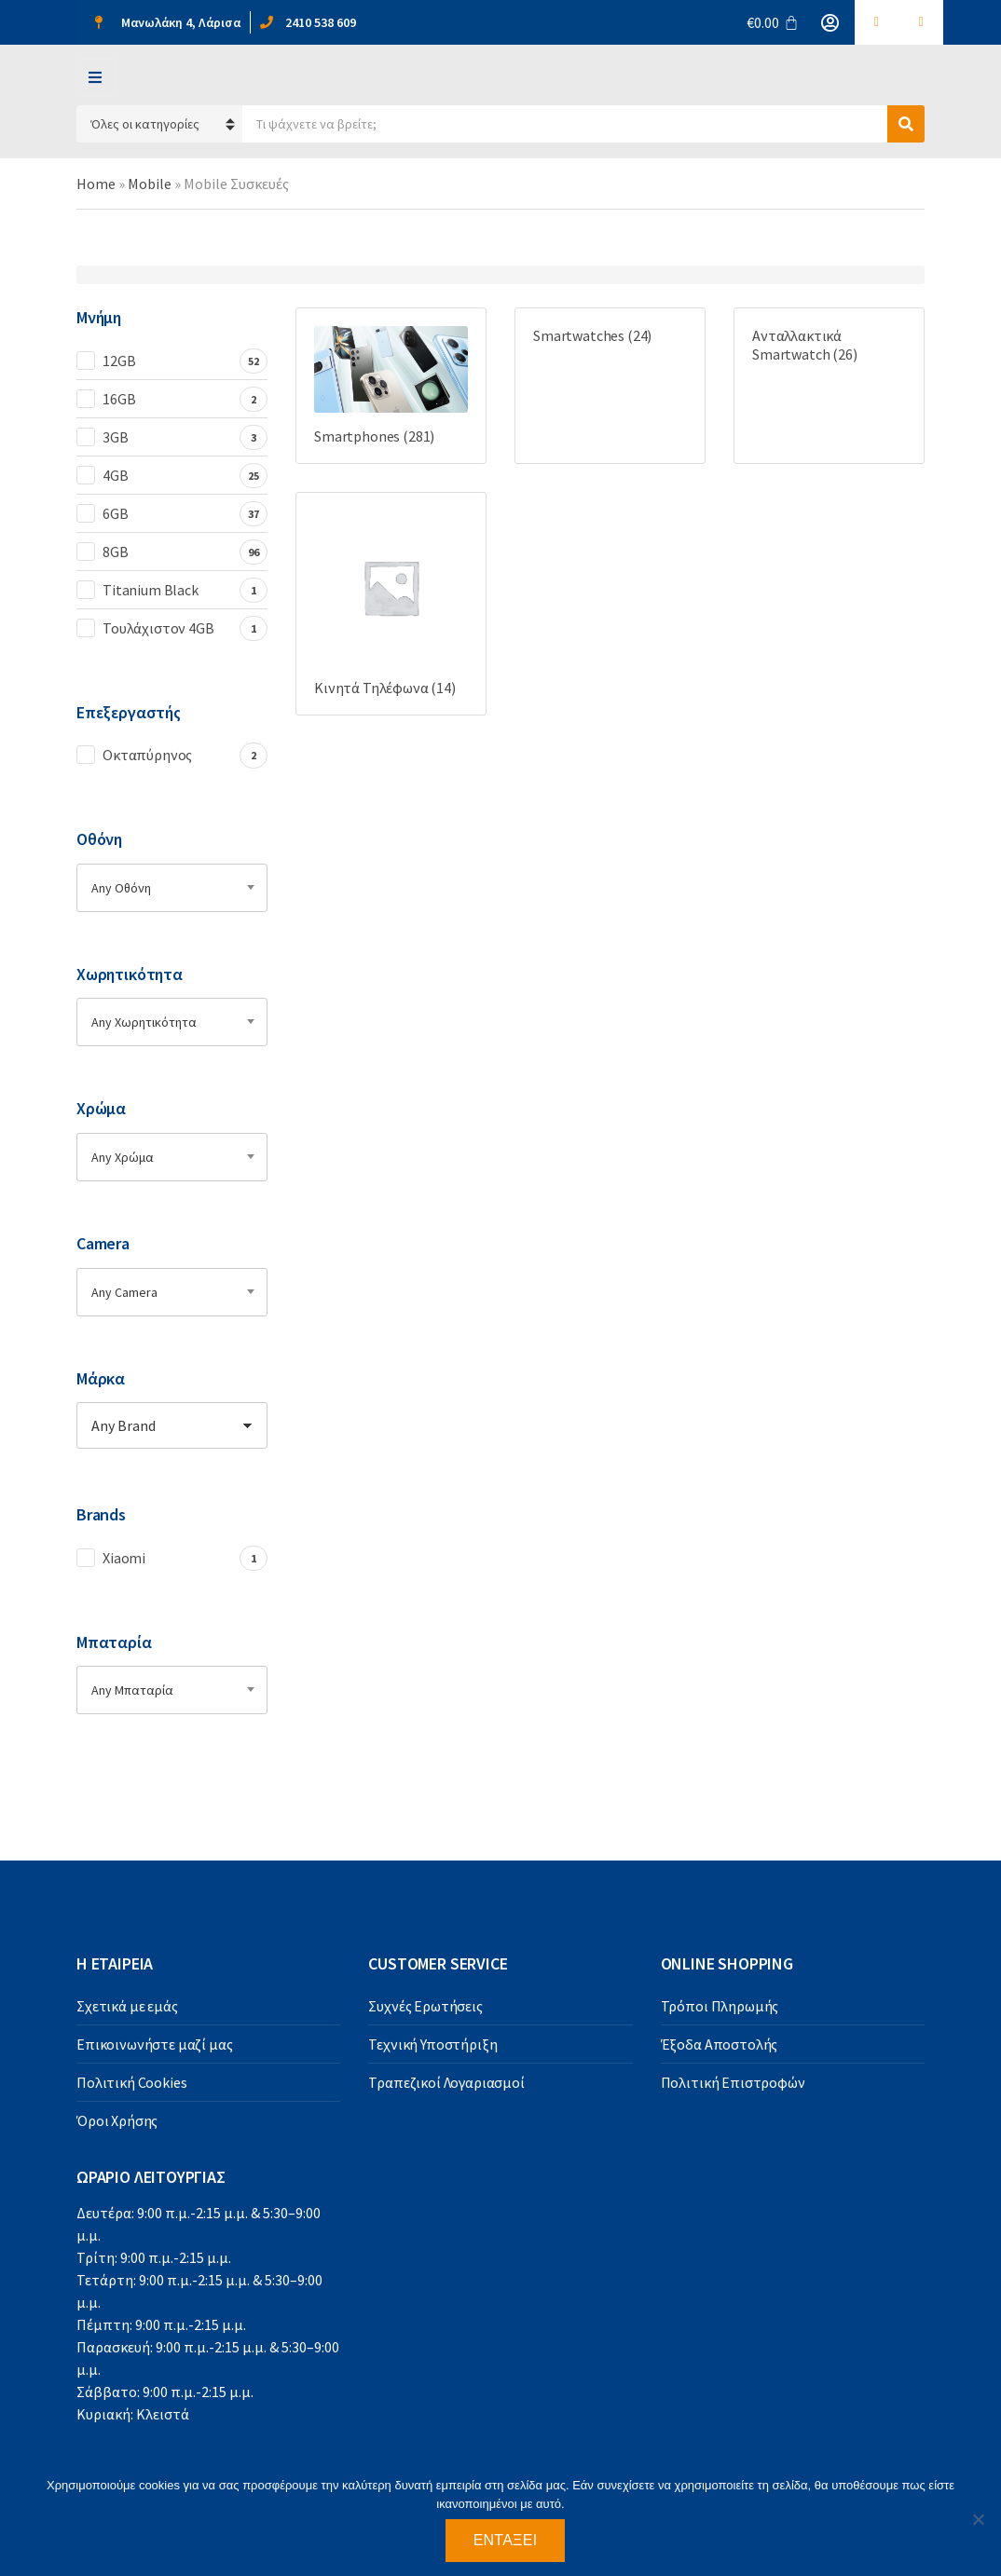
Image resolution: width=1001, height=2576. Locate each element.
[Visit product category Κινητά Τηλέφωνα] (391, 604)
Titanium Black (151, 589)
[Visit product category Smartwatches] (610, 335)
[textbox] (172, 888)
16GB (119, 398)
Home (96, 183)
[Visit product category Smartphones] (391, 385)
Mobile (149, 183)
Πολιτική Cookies (131, 2082)
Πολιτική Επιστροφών (733, 2082)
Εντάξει (505, 2540)
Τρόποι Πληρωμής (720, 2006)
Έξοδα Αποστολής (719, 2044)
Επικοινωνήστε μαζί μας (154, 2044)
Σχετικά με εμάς (127, 2006)
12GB (119, 360)
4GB (116, 475)
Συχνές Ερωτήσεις (425, 2006)
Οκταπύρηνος (147, 754)
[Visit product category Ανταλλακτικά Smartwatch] (829, 344)
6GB (116, 513)
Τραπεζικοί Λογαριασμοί (446, 2082)
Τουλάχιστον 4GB (158, 628)
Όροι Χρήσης (117, 2120)
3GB (116, 437)
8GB (116, 551)
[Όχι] (977, 2519)
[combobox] (171, 888)
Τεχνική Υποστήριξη (432, 2044)
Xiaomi (124, 1557)
